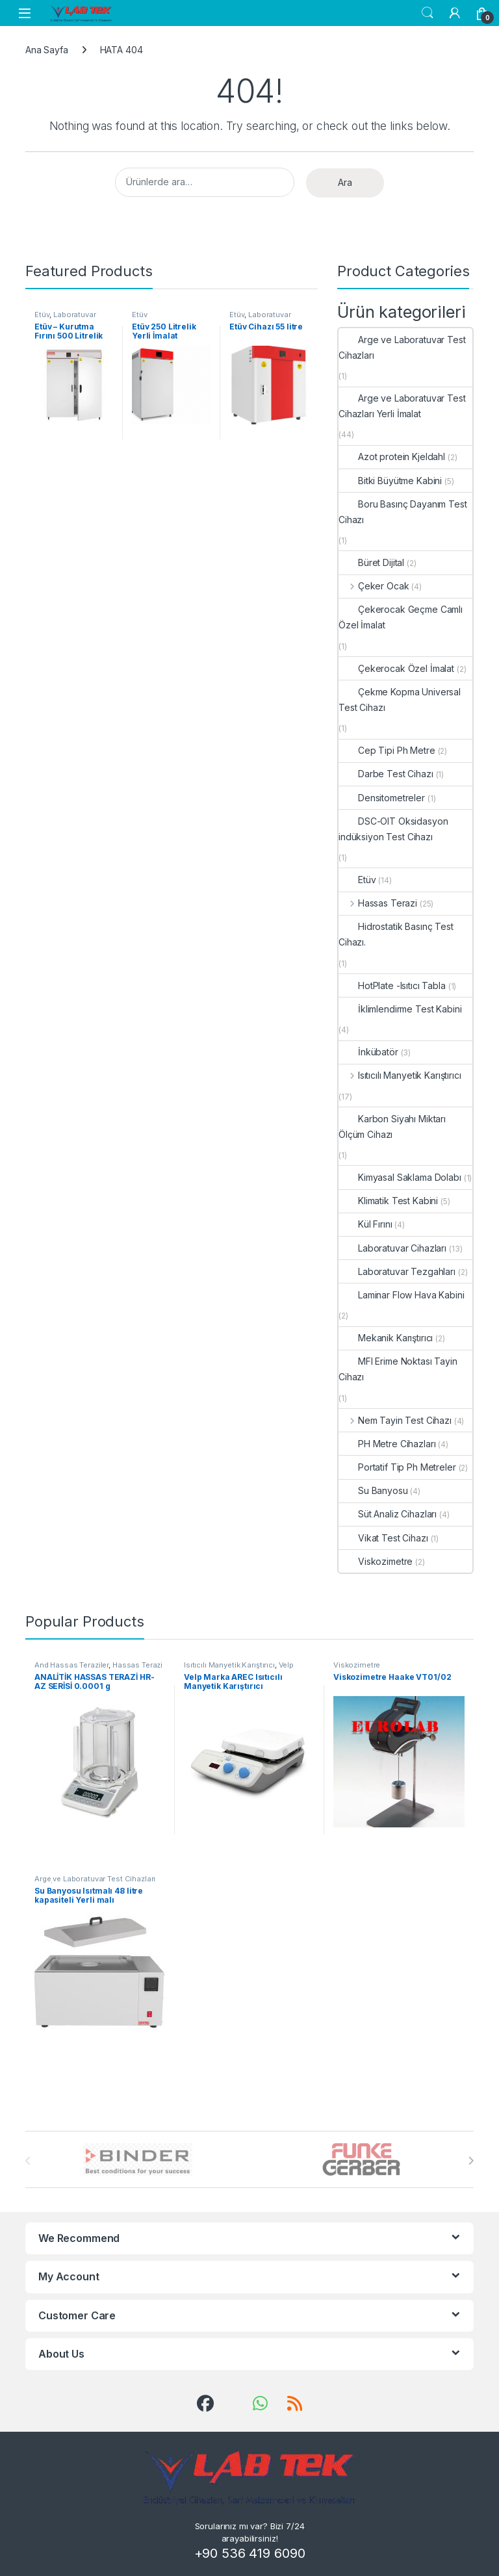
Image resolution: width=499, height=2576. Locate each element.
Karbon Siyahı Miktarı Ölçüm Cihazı (392, 1126)
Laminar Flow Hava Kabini (402, 1294)
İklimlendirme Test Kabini (400, 1008)
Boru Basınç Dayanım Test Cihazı (403, 511)
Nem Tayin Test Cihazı (395, 1420)
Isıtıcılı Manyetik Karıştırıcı (400, 1075)
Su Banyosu (373, 1490)
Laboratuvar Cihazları (65, 318)
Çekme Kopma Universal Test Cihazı (400, 699)
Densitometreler (382, 797)
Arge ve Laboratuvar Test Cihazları (402, 347)
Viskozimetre (376, 1561)
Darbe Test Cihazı (386, 773)
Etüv (41, 314)
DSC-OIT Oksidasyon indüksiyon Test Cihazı (393, 829)
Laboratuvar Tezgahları (397, 1271)
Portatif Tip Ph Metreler (397, 1467)
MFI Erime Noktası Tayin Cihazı (398, 1369)
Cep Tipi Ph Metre (387, 750)
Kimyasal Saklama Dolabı (400, 1177)
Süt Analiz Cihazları (388, 1513)
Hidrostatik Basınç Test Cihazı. (396, 934)
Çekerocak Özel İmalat (396, 668)
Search (427, 13)
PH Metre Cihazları (387, 1443)
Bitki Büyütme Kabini (390, 480)
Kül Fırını (365, 1224)
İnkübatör (368, 1051)
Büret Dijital (371, 562)
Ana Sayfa (46, 49)
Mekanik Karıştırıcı (386, 1337)
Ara (345, 182)
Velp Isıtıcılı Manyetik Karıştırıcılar (239, 1668)
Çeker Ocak (374, 585)
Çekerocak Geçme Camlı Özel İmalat (401, 617)
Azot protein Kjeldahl (392, 456)
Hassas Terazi (378, 902)
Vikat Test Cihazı (383, 1537)
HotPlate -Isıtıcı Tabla (392, 985)
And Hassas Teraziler (71, 1664)
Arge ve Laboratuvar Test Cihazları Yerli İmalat (402, 406)
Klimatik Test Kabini (388, 1200)
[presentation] (471, 2160)
